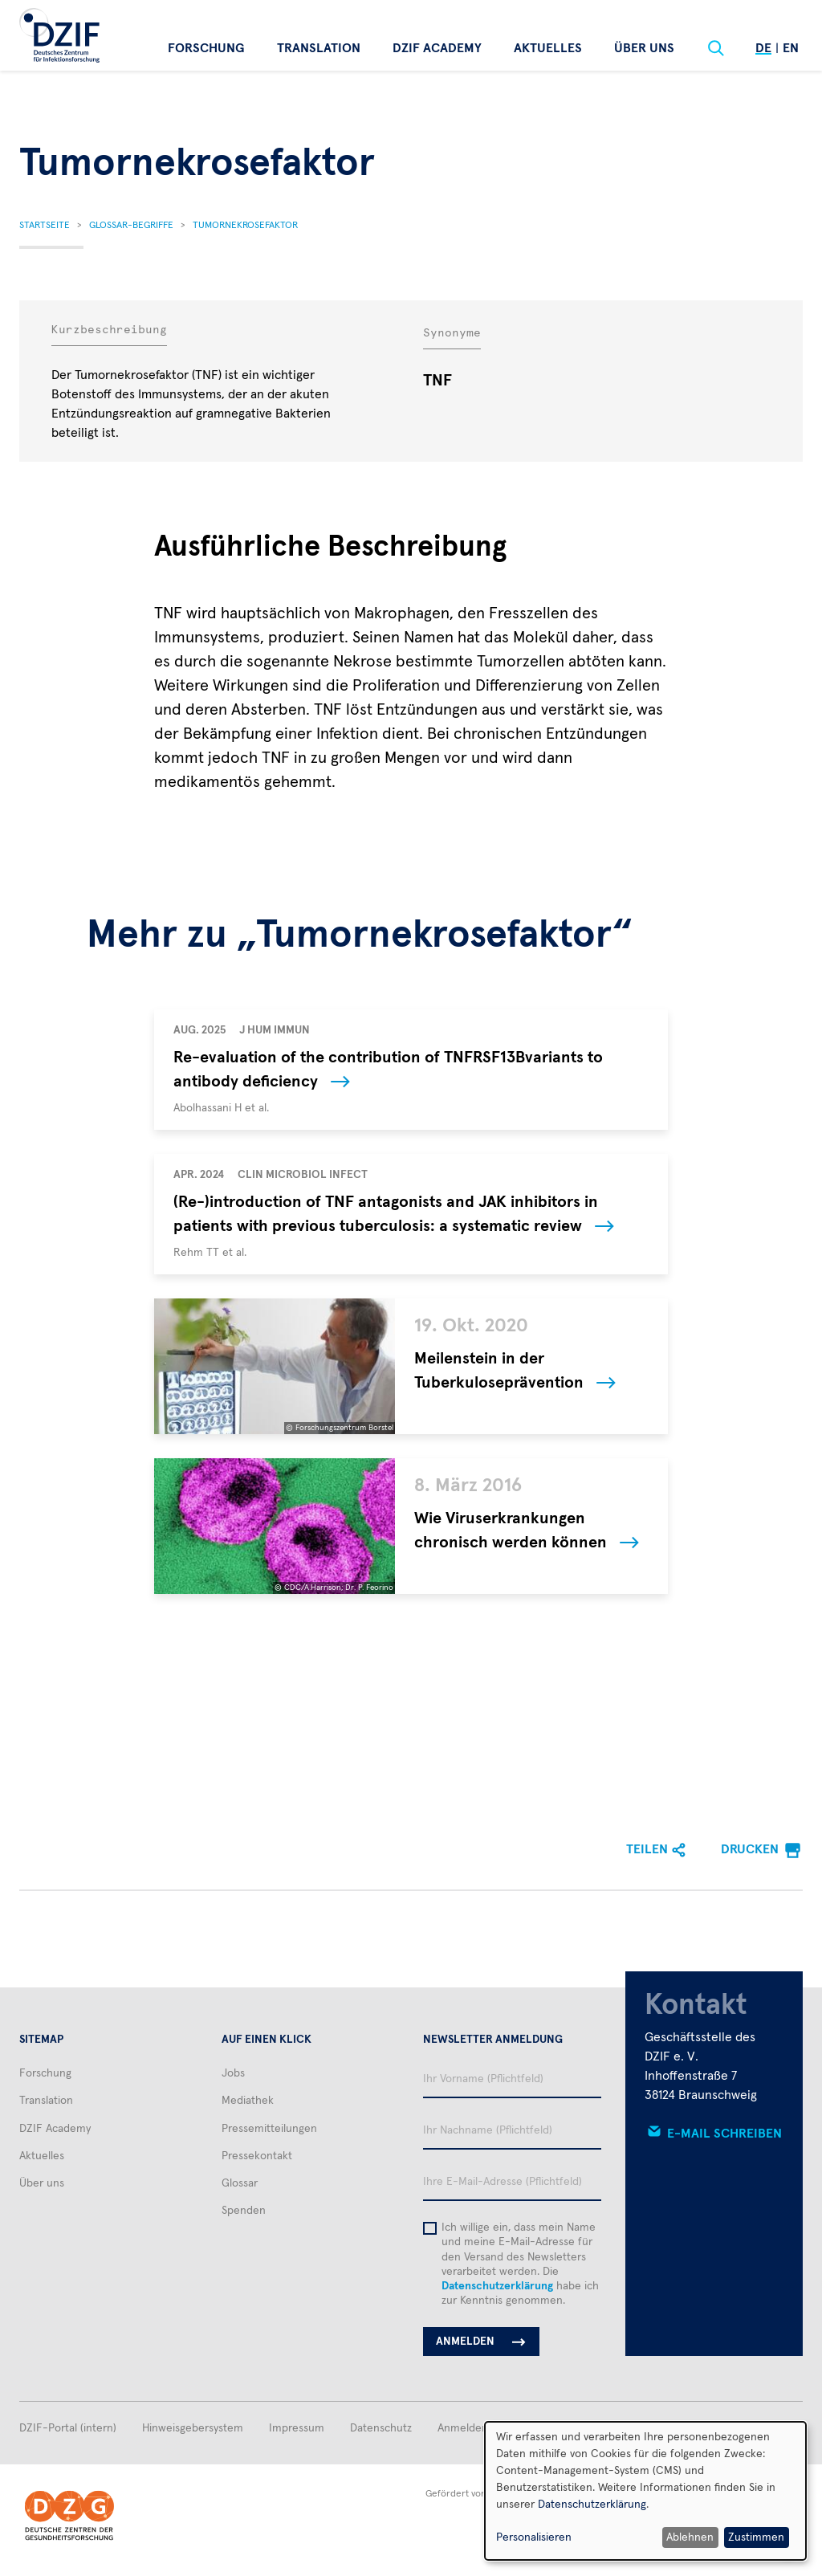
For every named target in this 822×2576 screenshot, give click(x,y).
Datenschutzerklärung (497, 2286)
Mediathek (248, 2100)
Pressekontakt (257, 2156)
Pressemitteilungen (269, 2128)
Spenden (244, 2210)
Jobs (233, 2073)
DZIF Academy (437, 48)
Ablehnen (690, 2537)
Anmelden (462, 2428)
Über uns (644, 48)
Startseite (44, 225)
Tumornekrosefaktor (245, 225)
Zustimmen (756, 2537)
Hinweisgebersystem (192, 2428)
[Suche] (716, 48)
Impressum (296, 2428)
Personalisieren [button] (534, 2537)
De (763, 48)
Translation (318, 48)
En (791, 48)
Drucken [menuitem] (750, 1849)
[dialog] (645, 2491)
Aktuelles (548, 48)
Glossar (240, 2183)
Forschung (206, 48)
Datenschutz (381, 2428)
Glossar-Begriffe (131, 225)
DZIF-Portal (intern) (67, 2428)
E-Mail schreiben (724, 2133)
